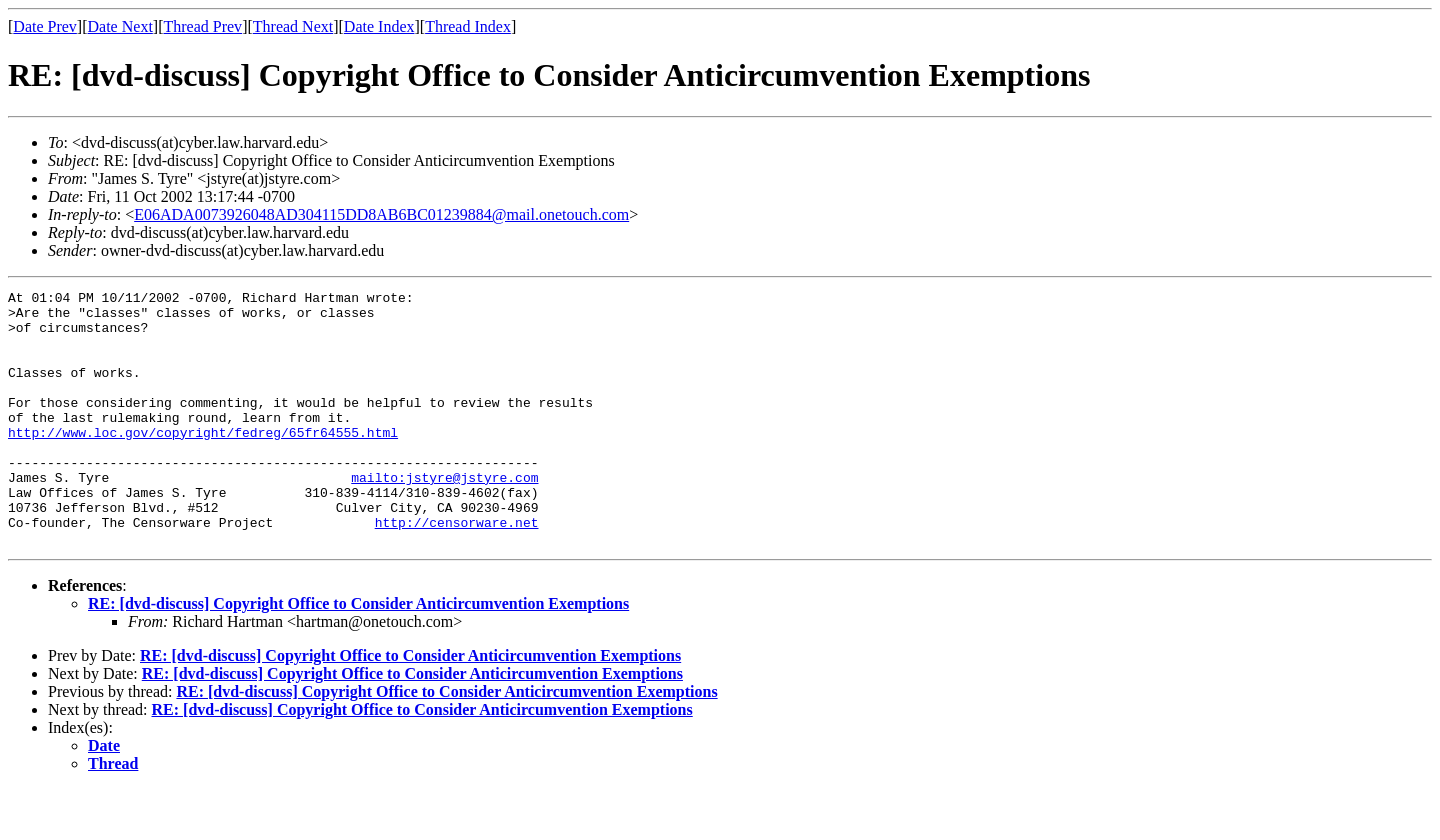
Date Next (120, 26)
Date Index (379, 26)
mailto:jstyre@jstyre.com (444, 516)
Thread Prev (202, 26)
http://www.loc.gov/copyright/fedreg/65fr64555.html (203, 462)
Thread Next (293, 26)
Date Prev (45, 26)
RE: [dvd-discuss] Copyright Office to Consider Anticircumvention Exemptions (358, 654)
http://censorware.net (457, 570)
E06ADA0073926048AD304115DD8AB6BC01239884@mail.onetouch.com (381, 214)
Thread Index (468, 26)
